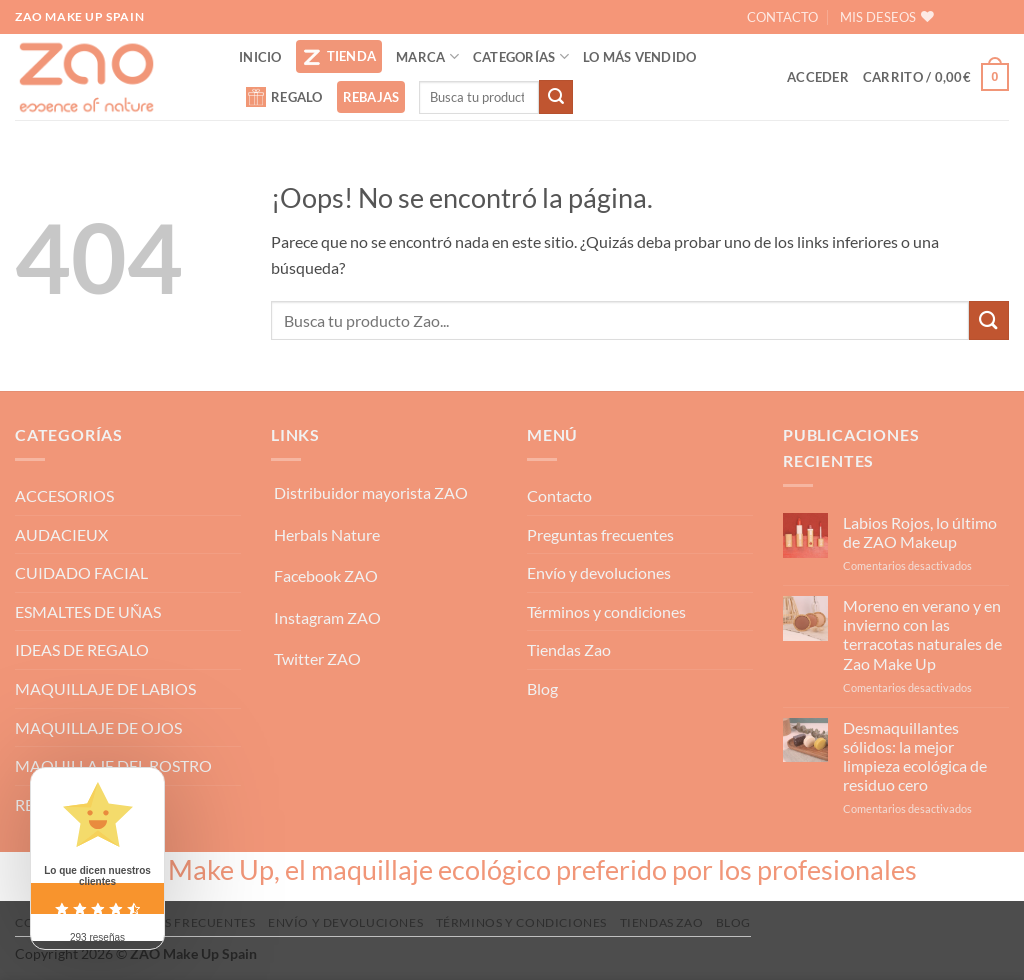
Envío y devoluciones (599, 572)
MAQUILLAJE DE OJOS (98, 727)
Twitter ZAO (317, 658)
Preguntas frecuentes (600, 534)
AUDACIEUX (61, 534)
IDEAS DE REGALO (82, 649)
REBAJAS (371, 97)
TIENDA (339, 57)
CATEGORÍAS (521, 56)
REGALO (284, 97)
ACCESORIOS (64, 495)
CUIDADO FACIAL (81, 572)
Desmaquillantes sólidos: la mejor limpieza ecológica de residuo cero (915, 756)
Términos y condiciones (606, 611)
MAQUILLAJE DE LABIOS (105, 688)
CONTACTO (782, 17)
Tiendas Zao (569, 649)
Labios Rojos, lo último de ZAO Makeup (920, 532)
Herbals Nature (327, 534)
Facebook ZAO (326, 575)
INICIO (260, 57)
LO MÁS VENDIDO (640, 57)
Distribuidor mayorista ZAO (371, 492)
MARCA (427, 56)
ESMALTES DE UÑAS (88, 611)
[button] (818, 77)
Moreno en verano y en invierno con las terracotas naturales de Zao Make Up (922, 634)
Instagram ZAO (327, 617)
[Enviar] (556, 97)
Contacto (559, 495)
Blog (542, 688)
